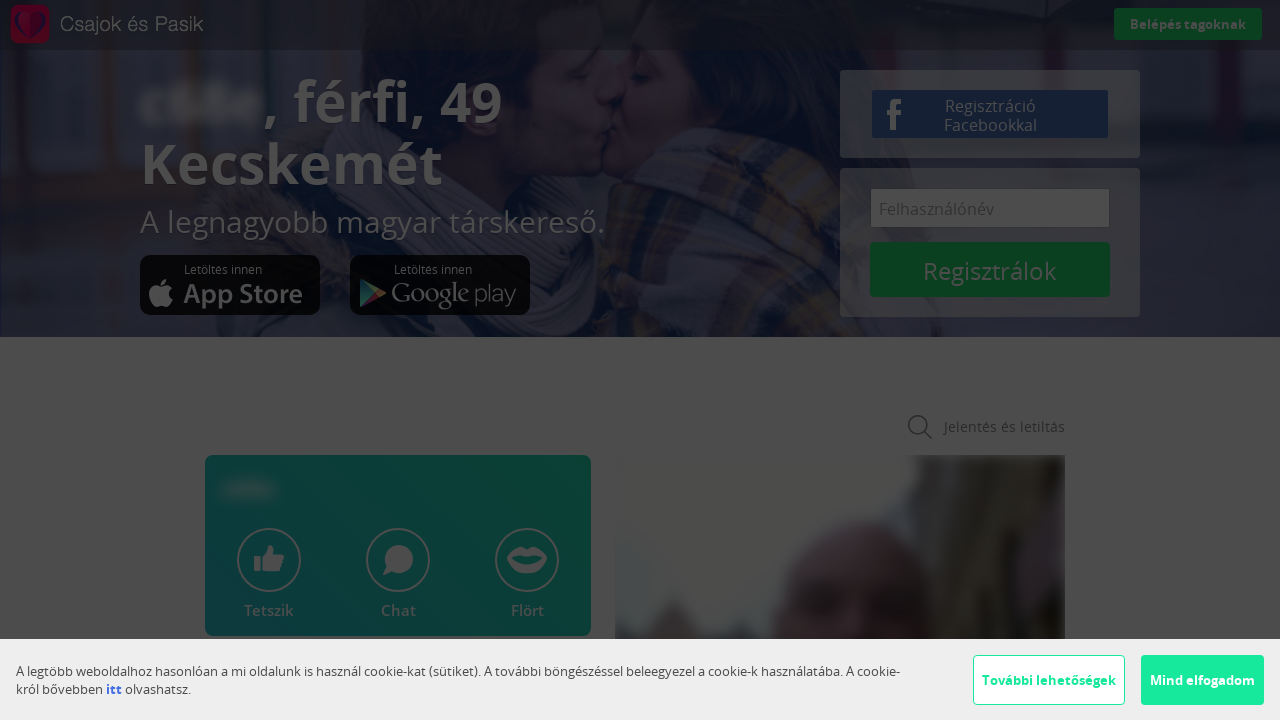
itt (114, 689)
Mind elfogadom (1202, 680)
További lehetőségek (1049, 680)
